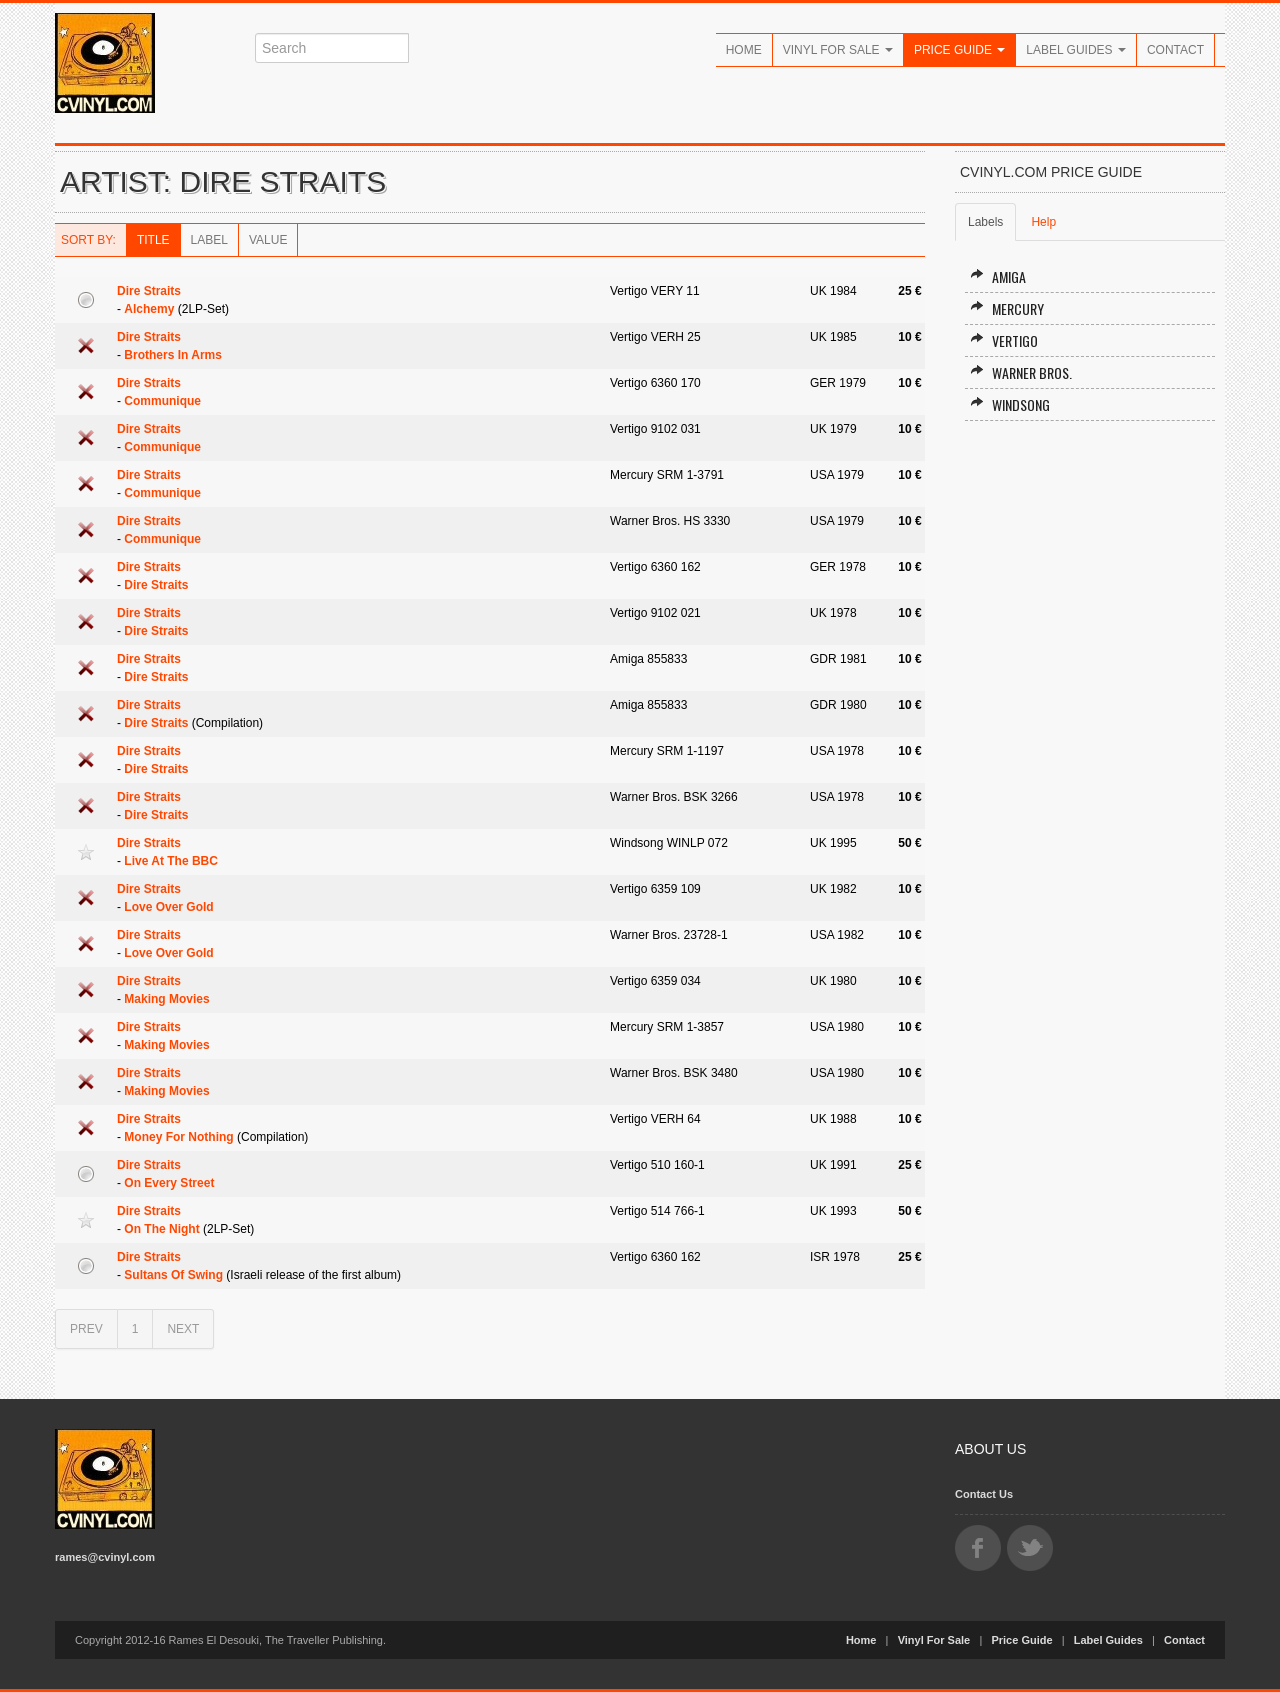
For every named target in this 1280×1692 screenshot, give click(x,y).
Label (209, 240)
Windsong (1010, 404)
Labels (985, 222)
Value (268, 240)
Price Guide (959, 50)
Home (744, 50)
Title (153, 240)
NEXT (183, 1329)
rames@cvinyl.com (105, 1557)
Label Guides (1076, 50)
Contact (1175, 50)
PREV (86, 1329)
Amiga (998, 276)
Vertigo (1004, 340)
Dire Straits (149, 291)
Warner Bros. (1021, 372)
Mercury (1007, 308)
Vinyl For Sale (838, 50)
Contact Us (984, 1494)
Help (1043, 222)
